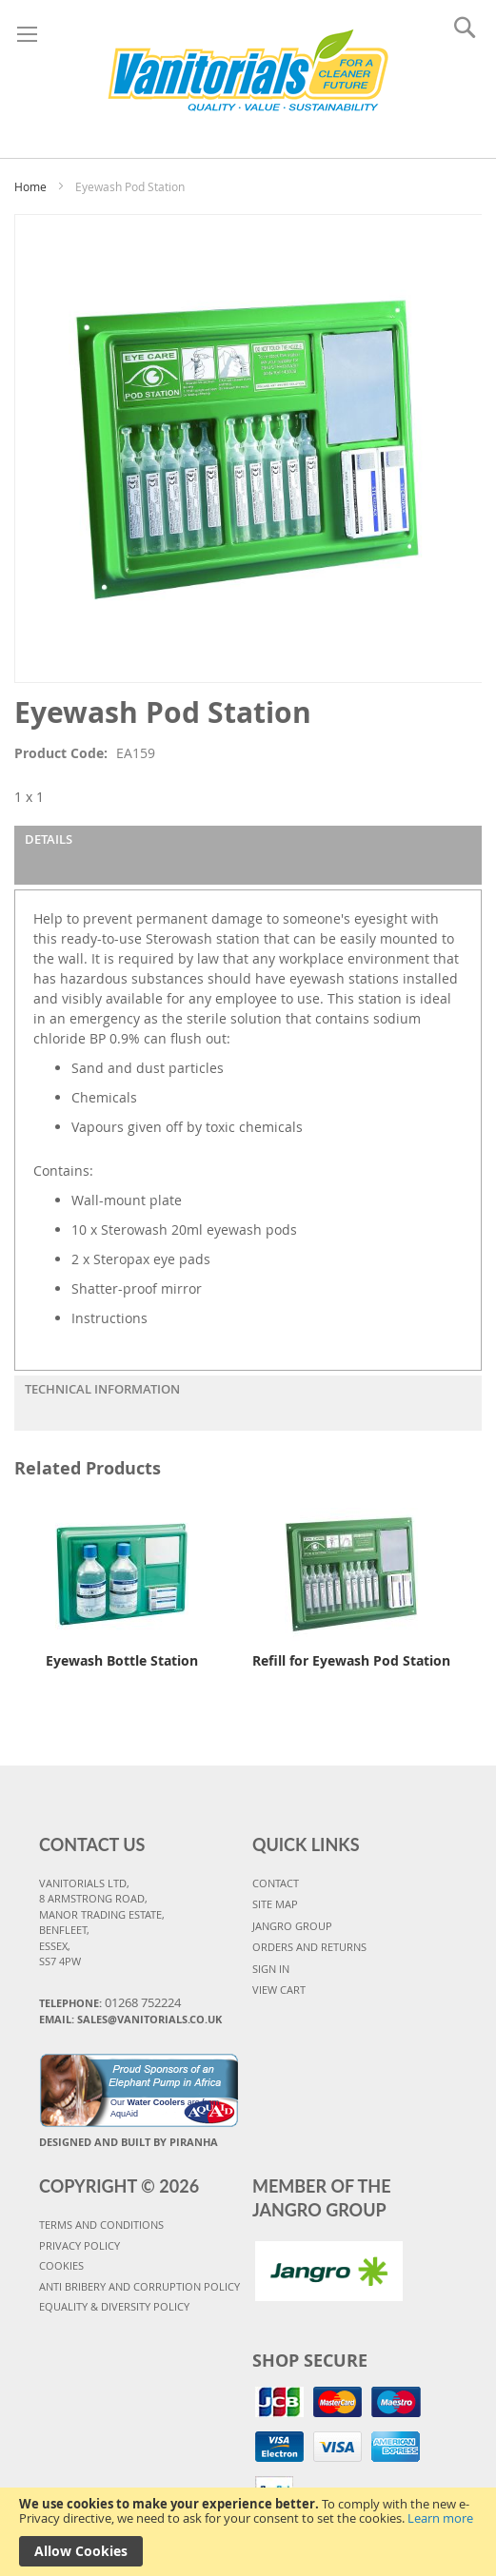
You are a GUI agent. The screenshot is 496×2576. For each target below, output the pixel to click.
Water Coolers (157, 2102)
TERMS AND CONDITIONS (101, 2224)
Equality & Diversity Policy (114, 2306)
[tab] (248, 855)
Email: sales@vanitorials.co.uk (130, 2019)
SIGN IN (270, 1968)
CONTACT (275, 1883)
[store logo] (247, 74)
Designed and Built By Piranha (128, 2142)
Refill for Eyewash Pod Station (351, 1660)
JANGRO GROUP (292, 1926)
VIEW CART (279, 1989)
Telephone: (110, 2002)
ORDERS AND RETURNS (309, 1947)
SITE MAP (275, 1904)
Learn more (440, 2518)
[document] (248, 2531)
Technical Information (102, 1388)
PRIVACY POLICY (79, 2245)
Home (30, 186)
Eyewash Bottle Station (122, 1660)
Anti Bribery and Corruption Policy (139, 2286)
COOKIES (61, 2265)
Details (48, 839)
